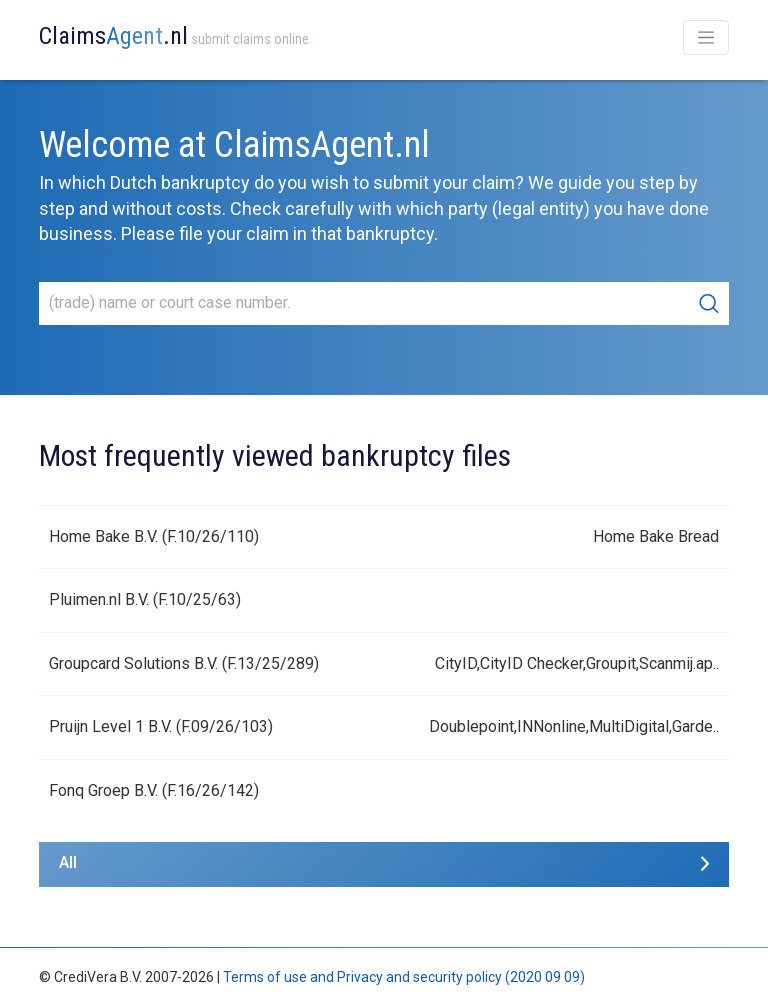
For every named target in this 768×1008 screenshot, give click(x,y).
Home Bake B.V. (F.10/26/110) (154, 536)
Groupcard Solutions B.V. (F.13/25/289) (184, 663)
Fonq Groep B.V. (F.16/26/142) (154, 790)
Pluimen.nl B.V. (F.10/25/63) (145, 599)
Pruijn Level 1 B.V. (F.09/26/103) (161, 726)
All (68, 862)
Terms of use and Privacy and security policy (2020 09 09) (404, 977)
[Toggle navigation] (706, 37)
